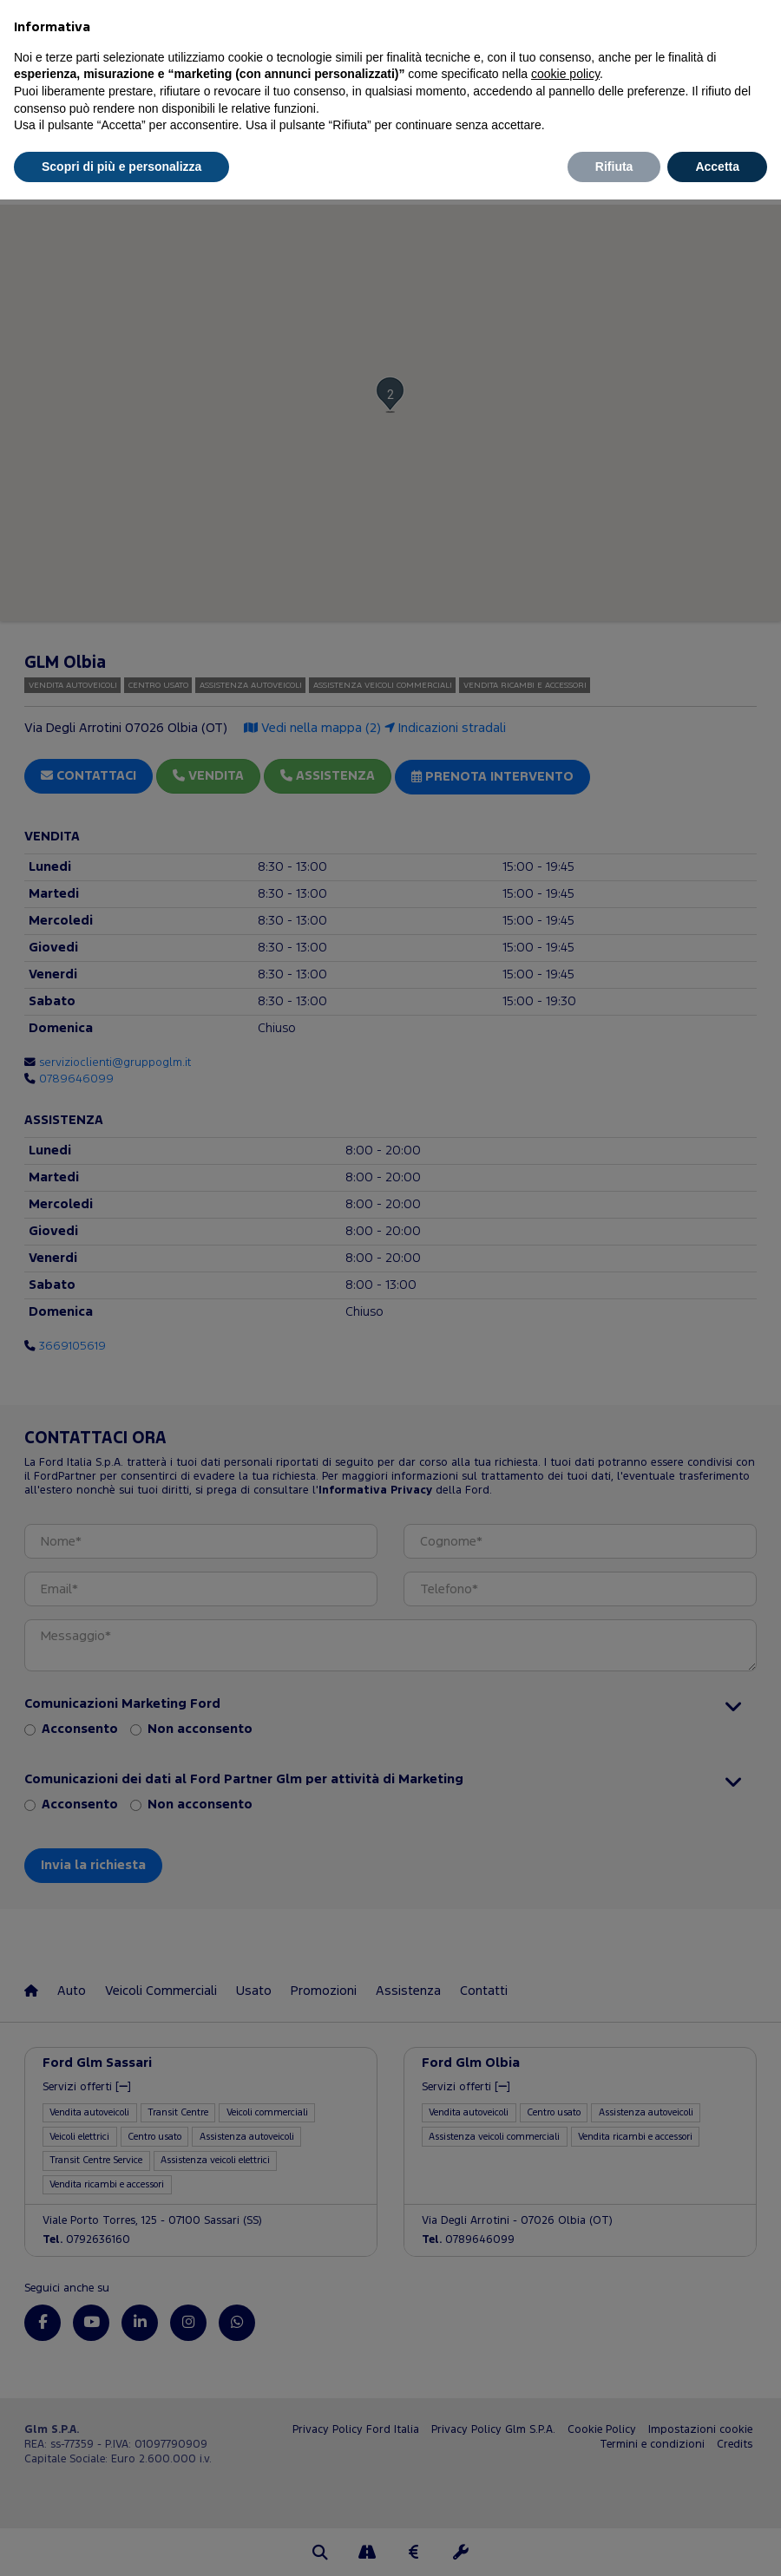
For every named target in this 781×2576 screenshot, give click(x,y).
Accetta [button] (717, 166)
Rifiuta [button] (614, 166)
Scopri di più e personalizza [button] (121, 166)
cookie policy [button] (565, 74)
